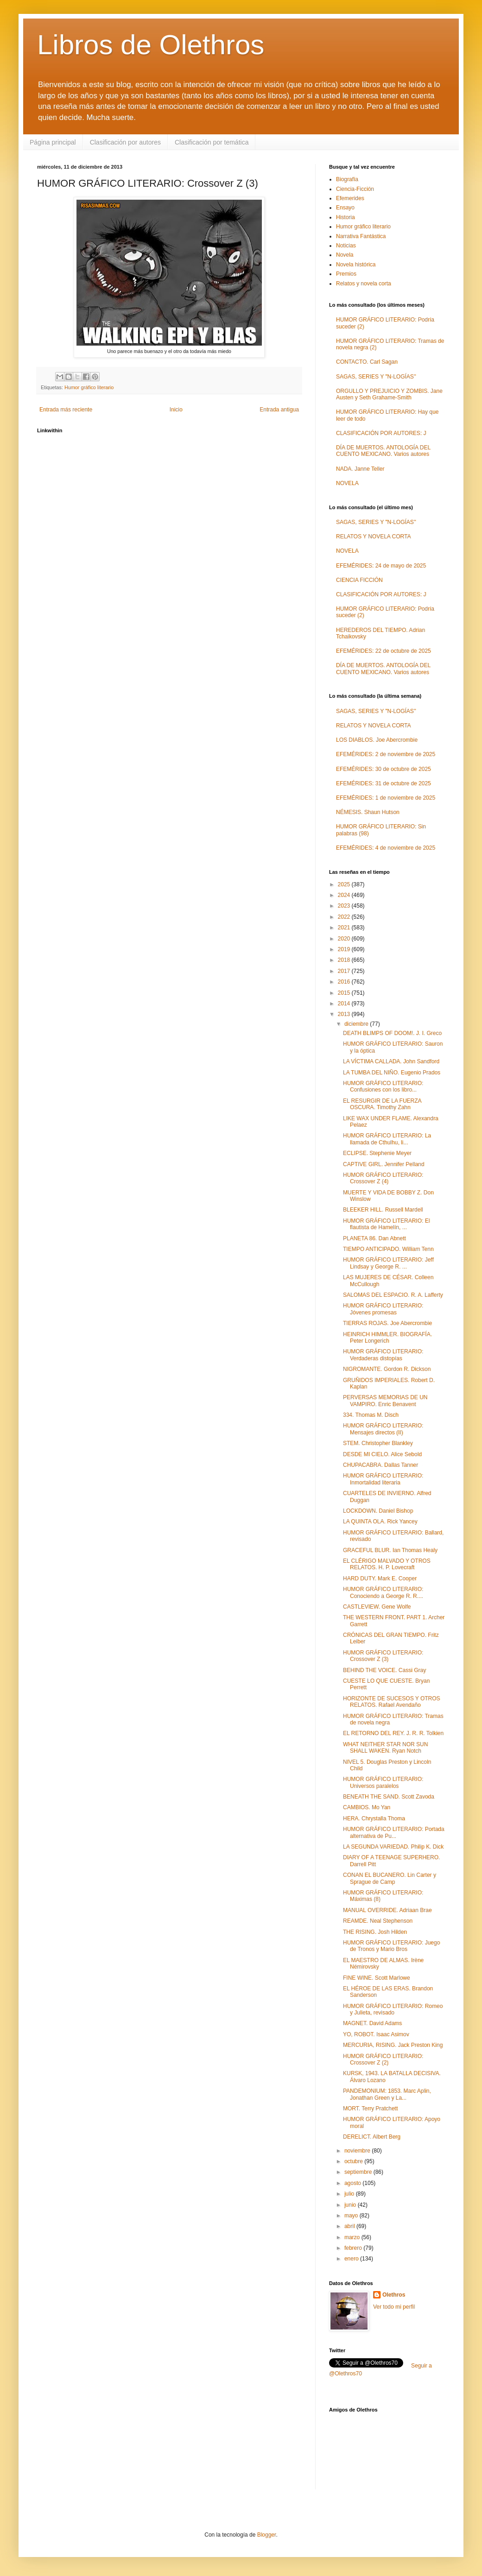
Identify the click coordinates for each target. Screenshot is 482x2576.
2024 (345, 895)
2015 (345, 993)
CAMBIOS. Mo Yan (366, 1807)
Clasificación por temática (212, 142)
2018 (345, 960)
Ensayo (345, 207)
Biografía (347, 179)
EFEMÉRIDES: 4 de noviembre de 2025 (385, 848)
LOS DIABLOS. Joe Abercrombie (377, 740)
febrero (353, 2248)
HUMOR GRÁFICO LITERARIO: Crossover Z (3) (383, 1655)
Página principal (53, 142)
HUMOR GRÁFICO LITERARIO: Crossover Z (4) (383, 1178)
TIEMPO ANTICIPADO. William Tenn (388, 1249)
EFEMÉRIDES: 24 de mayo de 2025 (381, 565)
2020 (345, 938)
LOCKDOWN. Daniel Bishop (378, 1511)
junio (351, 2205)
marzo (353, 2237)
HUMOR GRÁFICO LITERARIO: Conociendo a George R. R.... (383, 1592)
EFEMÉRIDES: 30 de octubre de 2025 (383, 769)
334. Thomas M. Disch (371, 1415)
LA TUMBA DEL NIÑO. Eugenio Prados (391, 1072)
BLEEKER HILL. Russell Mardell (383, 1209)
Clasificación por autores (125, 142)
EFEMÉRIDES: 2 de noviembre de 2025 (385, 754)
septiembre (359, 2172)
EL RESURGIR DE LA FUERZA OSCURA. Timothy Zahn (382, 1104)
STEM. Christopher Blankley (378, 1443)
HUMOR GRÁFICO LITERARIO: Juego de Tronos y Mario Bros (391, 1945)
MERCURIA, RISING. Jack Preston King (393, 2045)
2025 (345, 884)
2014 (345, 1003)
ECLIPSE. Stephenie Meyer (377, 1153)
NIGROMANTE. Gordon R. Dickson (387, 1369)
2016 (345, 982)
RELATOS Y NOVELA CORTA (373, 536)
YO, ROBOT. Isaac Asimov (376, 2034)
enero (352, 2258)
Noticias (346, 245)
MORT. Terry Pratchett (370, 2108)
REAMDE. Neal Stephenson (377, 1921)
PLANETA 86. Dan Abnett (374, 1238)
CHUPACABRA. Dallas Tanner (380, 1465)
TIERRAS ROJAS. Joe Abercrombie (387, 1323)
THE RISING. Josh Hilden (375, 1932)
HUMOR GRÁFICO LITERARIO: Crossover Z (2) (383, 2059)
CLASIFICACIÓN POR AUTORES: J (381, 433)
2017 (345, 971)
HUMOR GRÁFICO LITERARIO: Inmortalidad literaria (383, 1478)
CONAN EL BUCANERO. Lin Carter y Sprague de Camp (389, 1878)
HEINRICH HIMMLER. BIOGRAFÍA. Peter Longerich (387, 1337)
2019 (345, 949)
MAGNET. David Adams (372, 2023)
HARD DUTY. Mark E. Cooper (380, 1578)
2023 (345, 906)
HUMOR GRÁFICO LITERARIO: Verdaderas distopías (383, 1354)
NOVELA (347, 483)
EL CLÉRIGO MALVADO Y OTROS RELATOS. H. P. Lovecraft (387, 1564)
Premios (346, 274)
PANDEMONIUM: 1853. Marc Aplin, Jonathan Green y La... (387, 2094)
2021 (345, 927)
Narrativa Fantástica (361, 236)
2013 (345, 1014)
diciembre (357, 1024)
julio (350, 2194)
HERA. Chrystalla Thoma (374, 1818)
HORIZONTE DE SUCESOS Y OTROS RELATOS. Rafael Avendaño (391, 1701)
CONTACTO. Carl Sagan (367, 362)
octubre (354, 2161)
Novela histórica (355, 264)
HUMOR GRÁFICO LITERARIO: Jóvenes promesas (383, 1308)
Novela (344, 255)
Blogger (266, 2535)
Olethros (393, 2295)
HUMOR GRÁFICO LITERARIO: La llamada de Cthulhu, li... (387, 1138)
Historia (345, 217)
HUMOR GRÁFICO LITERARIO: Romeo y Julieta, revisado (393, 2009)
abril (350, 2226)
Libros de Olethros (150, 44)
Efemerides (350, 198)
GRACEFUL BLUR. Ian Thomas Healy (390, 1550)
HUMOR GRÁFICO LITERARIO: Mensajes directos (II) (383, 1428)
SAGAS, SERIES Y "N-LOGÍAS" (376, 376)
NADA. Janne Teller (360, 469)
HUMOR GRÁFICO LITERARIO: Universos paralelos (383, 1782)
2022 (345, 917)
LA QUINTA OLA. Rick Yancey (380, 1521)
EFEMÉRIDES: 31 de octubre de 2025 (383, 783)
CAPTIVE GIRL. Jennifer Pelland (383, 1164)
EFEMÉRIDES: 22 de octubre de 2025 (383, 651)
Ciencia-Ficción (355, 189)
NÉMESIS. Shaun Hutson (368, 812)
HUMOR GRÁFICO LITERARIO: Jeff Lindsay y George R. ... (388, 1262)
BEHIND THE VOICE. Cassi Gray (384, 1670)
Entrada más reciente (65, 409)
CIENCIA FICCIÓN (359, 580)
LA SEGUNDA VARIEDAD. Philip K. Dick (393, 1847)
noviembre (358, 2150)
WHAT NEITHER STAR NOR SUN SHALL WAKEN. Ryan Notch (385, 1747)
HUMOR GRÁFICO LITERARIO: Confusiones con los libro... (383, 1086)
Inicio (176, 409)
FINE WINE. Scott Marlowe (376, 1978)
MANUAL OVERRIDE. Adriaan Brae (387, 1910)
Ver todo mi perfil (394, 2307)
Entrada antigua (279, 409)
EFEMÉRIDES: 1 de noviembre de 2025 (385, 798)
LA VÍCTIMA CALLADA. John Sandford (391, 1061)
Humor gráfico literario (89, 387)
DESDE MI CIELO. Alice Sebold (382, 1454)
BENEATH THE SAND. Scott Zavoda (388, 1796)
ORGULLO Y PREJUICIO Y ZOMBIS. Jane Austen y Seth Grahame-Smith (389, 394)
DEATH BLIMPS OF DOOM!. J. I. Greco (392, 1033)
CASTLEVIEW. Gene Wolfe (377, 1607)
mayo (352, 2215)
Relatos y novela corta (363, 283)
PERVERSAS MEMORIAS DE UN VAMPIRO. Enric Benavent (385, 1400)
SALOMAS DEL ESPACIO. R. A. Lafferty (393, 1295)
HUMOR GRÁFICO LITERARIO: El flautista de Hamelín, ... (386, 1224)
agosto (353, 2183)
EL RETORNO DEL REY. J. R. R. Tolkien (393, 1733)
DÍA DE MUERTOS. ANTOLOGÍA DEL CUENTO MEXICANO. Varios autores (383, 450)
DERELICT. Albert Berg (371, 2137)
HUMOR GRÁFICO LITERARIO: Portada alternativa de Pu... (393, 1832)
